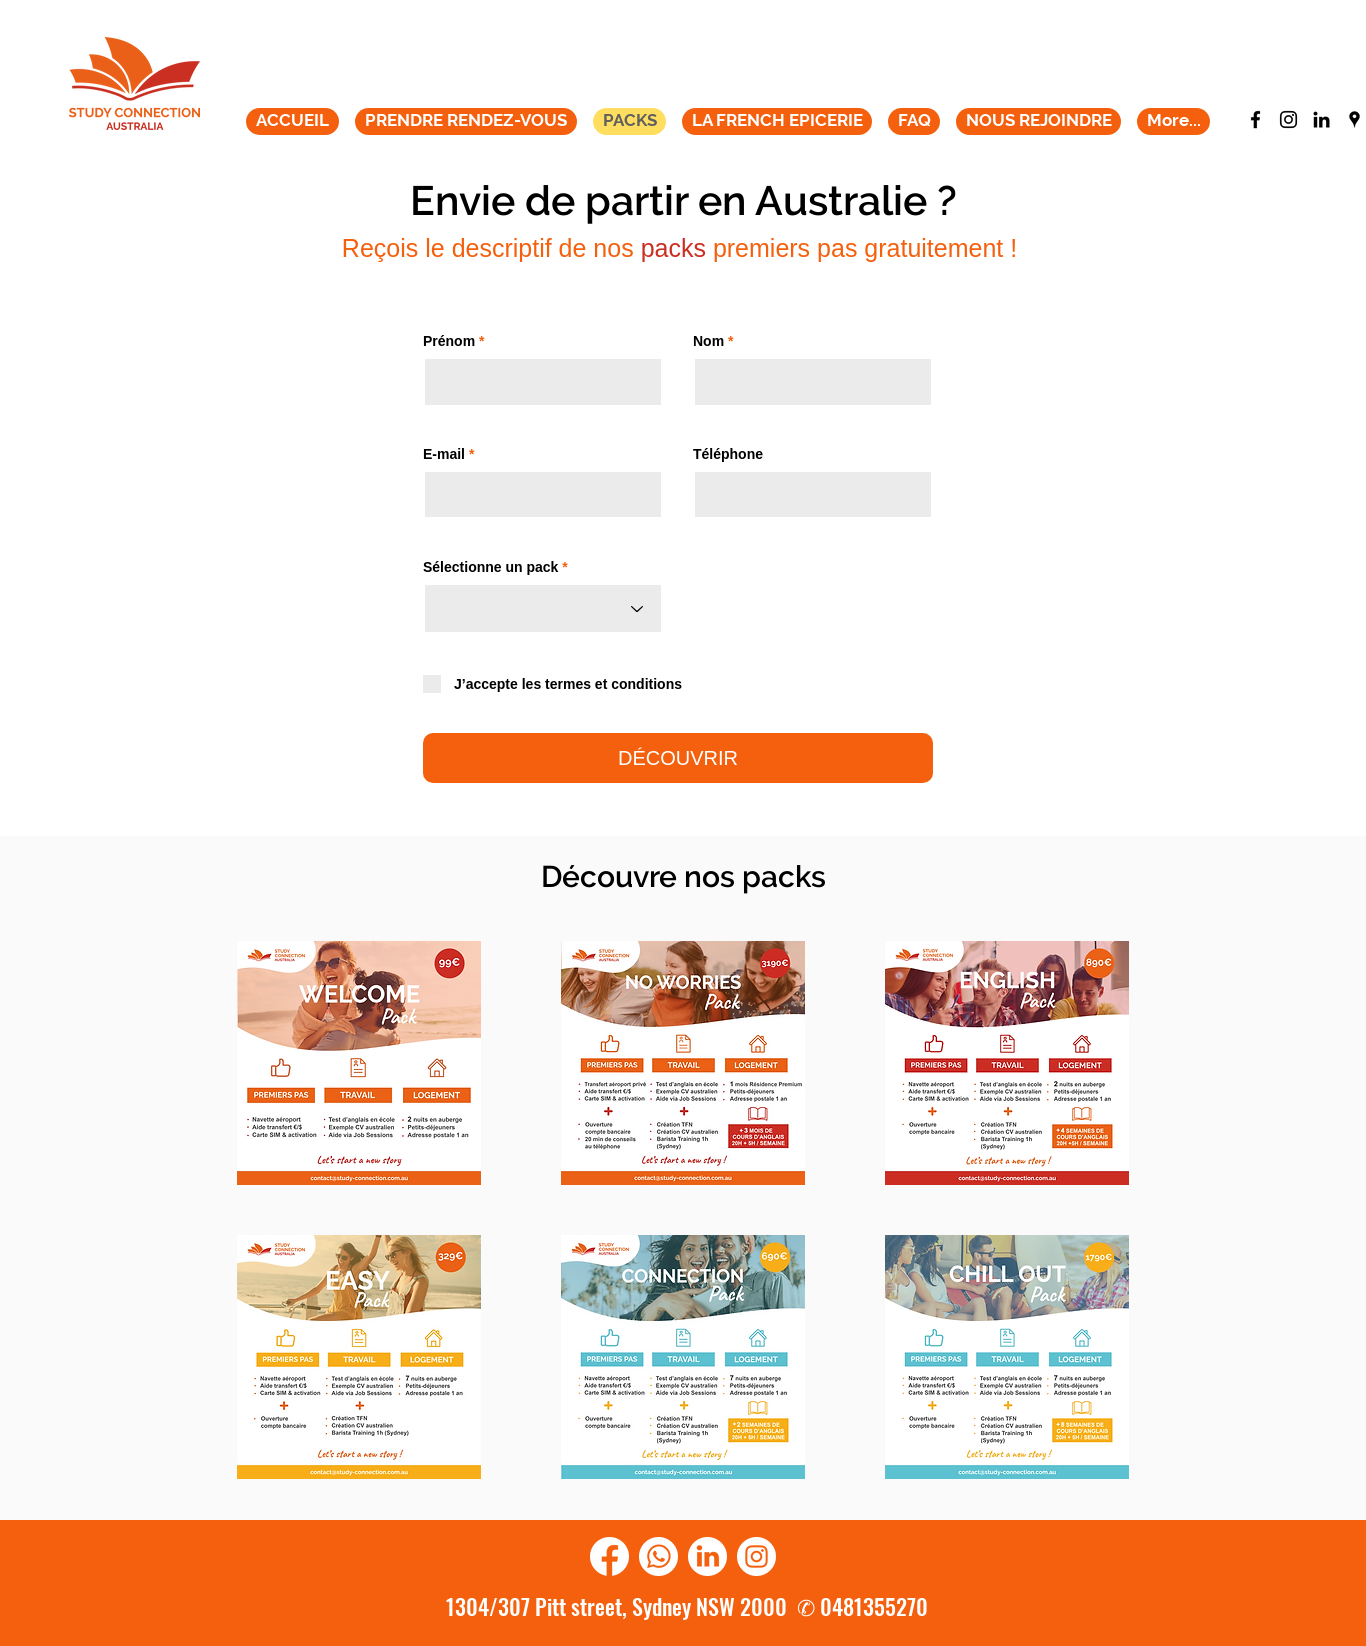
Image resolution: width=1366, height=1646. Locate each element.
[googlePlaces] (1354, 119)
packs (673, 248)
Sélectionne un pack (490, 567)
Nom (710, 341)
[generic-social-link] (1321, 119)
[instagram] (1288, 119)
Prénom (449, 341)
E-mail (444, 454)
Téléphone (728, 454)
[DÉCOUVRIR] (678, 758)
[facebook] (1255, 119)
